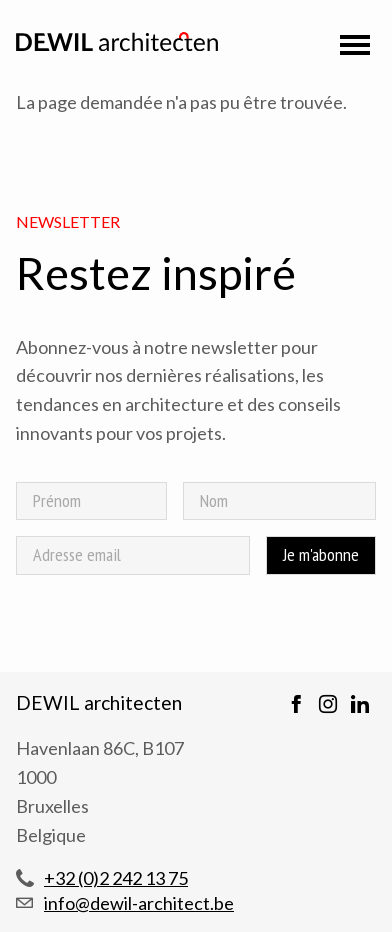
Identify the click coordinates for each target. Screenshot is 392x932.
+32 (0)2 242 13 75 (116, 878)
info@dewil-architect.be (139, 903)
